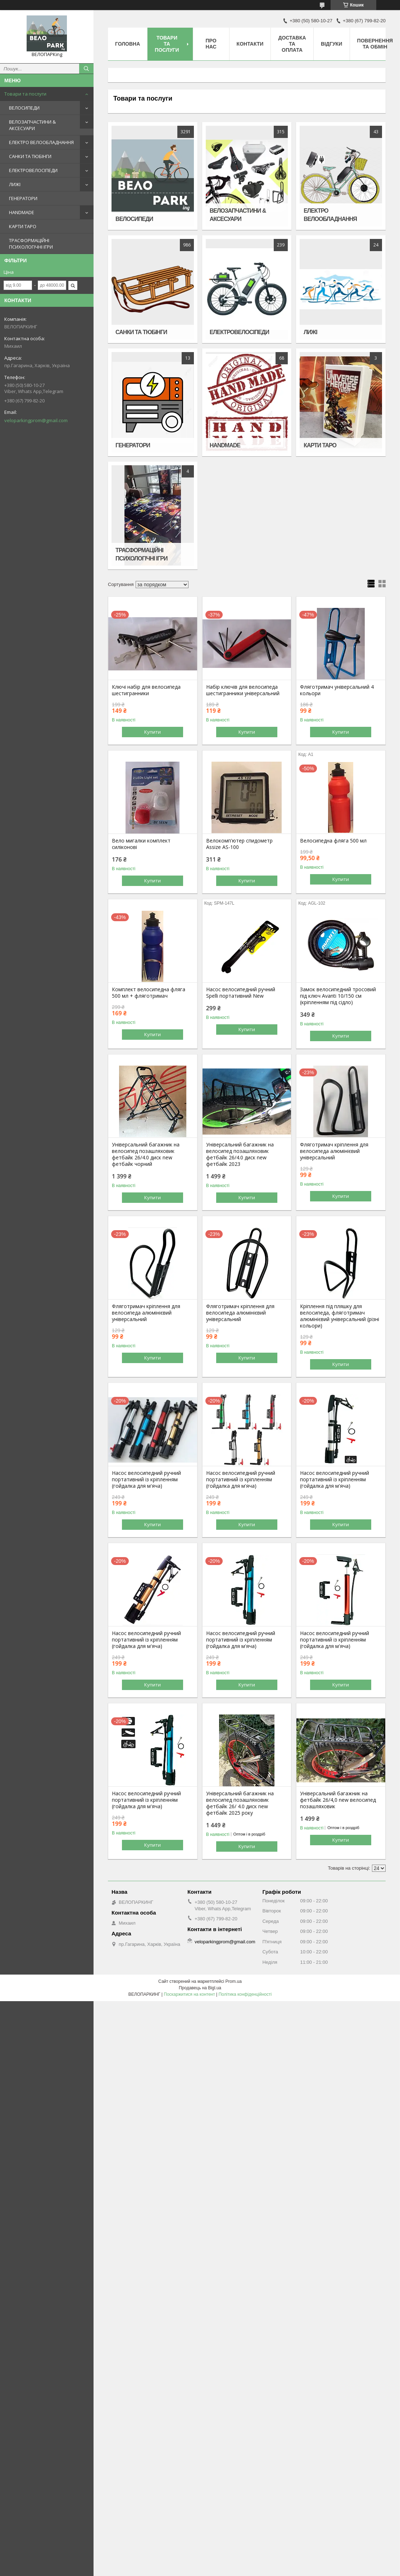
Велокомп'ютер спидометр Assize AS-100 (239, 843)
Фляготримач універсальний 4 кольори (337, 690)
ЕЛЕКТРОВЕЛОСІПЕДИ (33, 170)
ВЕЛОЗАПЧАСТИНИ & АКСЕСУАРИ (32, 125)
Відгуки (331, 44)
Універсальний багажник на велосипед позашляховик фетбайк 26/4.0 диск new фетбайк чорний (145, 1154)
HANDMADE (21, 212)
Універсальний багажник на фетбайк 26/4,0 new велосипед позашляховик (338, 1800)
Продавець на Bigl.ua (200, 1987)
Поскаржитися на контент (189, 1994)
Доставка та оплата (292, 44)
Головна (127, 44)
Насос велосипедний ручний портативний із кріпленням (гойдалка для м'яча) (146, 1479)
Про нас (211, 44)
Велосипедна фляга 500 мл (333, 840)
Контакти (250, 44)
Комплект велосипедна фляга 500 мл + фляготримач (148, 992)
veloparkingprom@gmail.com (36, 420)
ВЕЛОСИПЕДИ (24, 108)
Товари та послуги (25, 94)
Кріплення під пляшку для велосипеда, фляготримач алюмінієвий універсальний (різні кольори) (339, 1316)
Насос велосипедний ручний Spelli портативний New (240, 992)
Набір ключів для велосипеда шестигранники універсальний (242, 690)
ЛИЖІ (15, 184)
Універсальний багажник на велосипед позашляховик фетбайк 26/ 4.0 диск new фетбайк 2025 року (240, 1803)
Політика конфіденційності (245, 1994)
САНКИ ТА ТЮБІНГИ (30, 156)
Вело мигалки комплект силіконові (141, 843)
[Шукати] (86, 68)
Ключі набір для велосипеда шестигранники (146, 690)
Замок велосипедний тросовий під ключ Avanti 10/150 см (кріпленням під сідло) (338, 996)
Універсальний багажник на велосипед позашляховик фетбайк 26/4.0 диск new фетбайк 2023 (240, 1154)
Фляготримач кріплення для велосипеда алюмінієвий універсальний (334, 1151)
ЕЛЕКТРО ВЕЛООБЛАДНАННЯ (41, 142)
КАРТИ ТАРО (22, 226)
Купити (152, 732)
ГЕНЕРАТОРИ (23, 198)
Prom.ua (234, 1981)
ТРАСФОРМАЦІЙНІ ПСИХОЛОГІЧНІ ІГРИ (31, 243)
